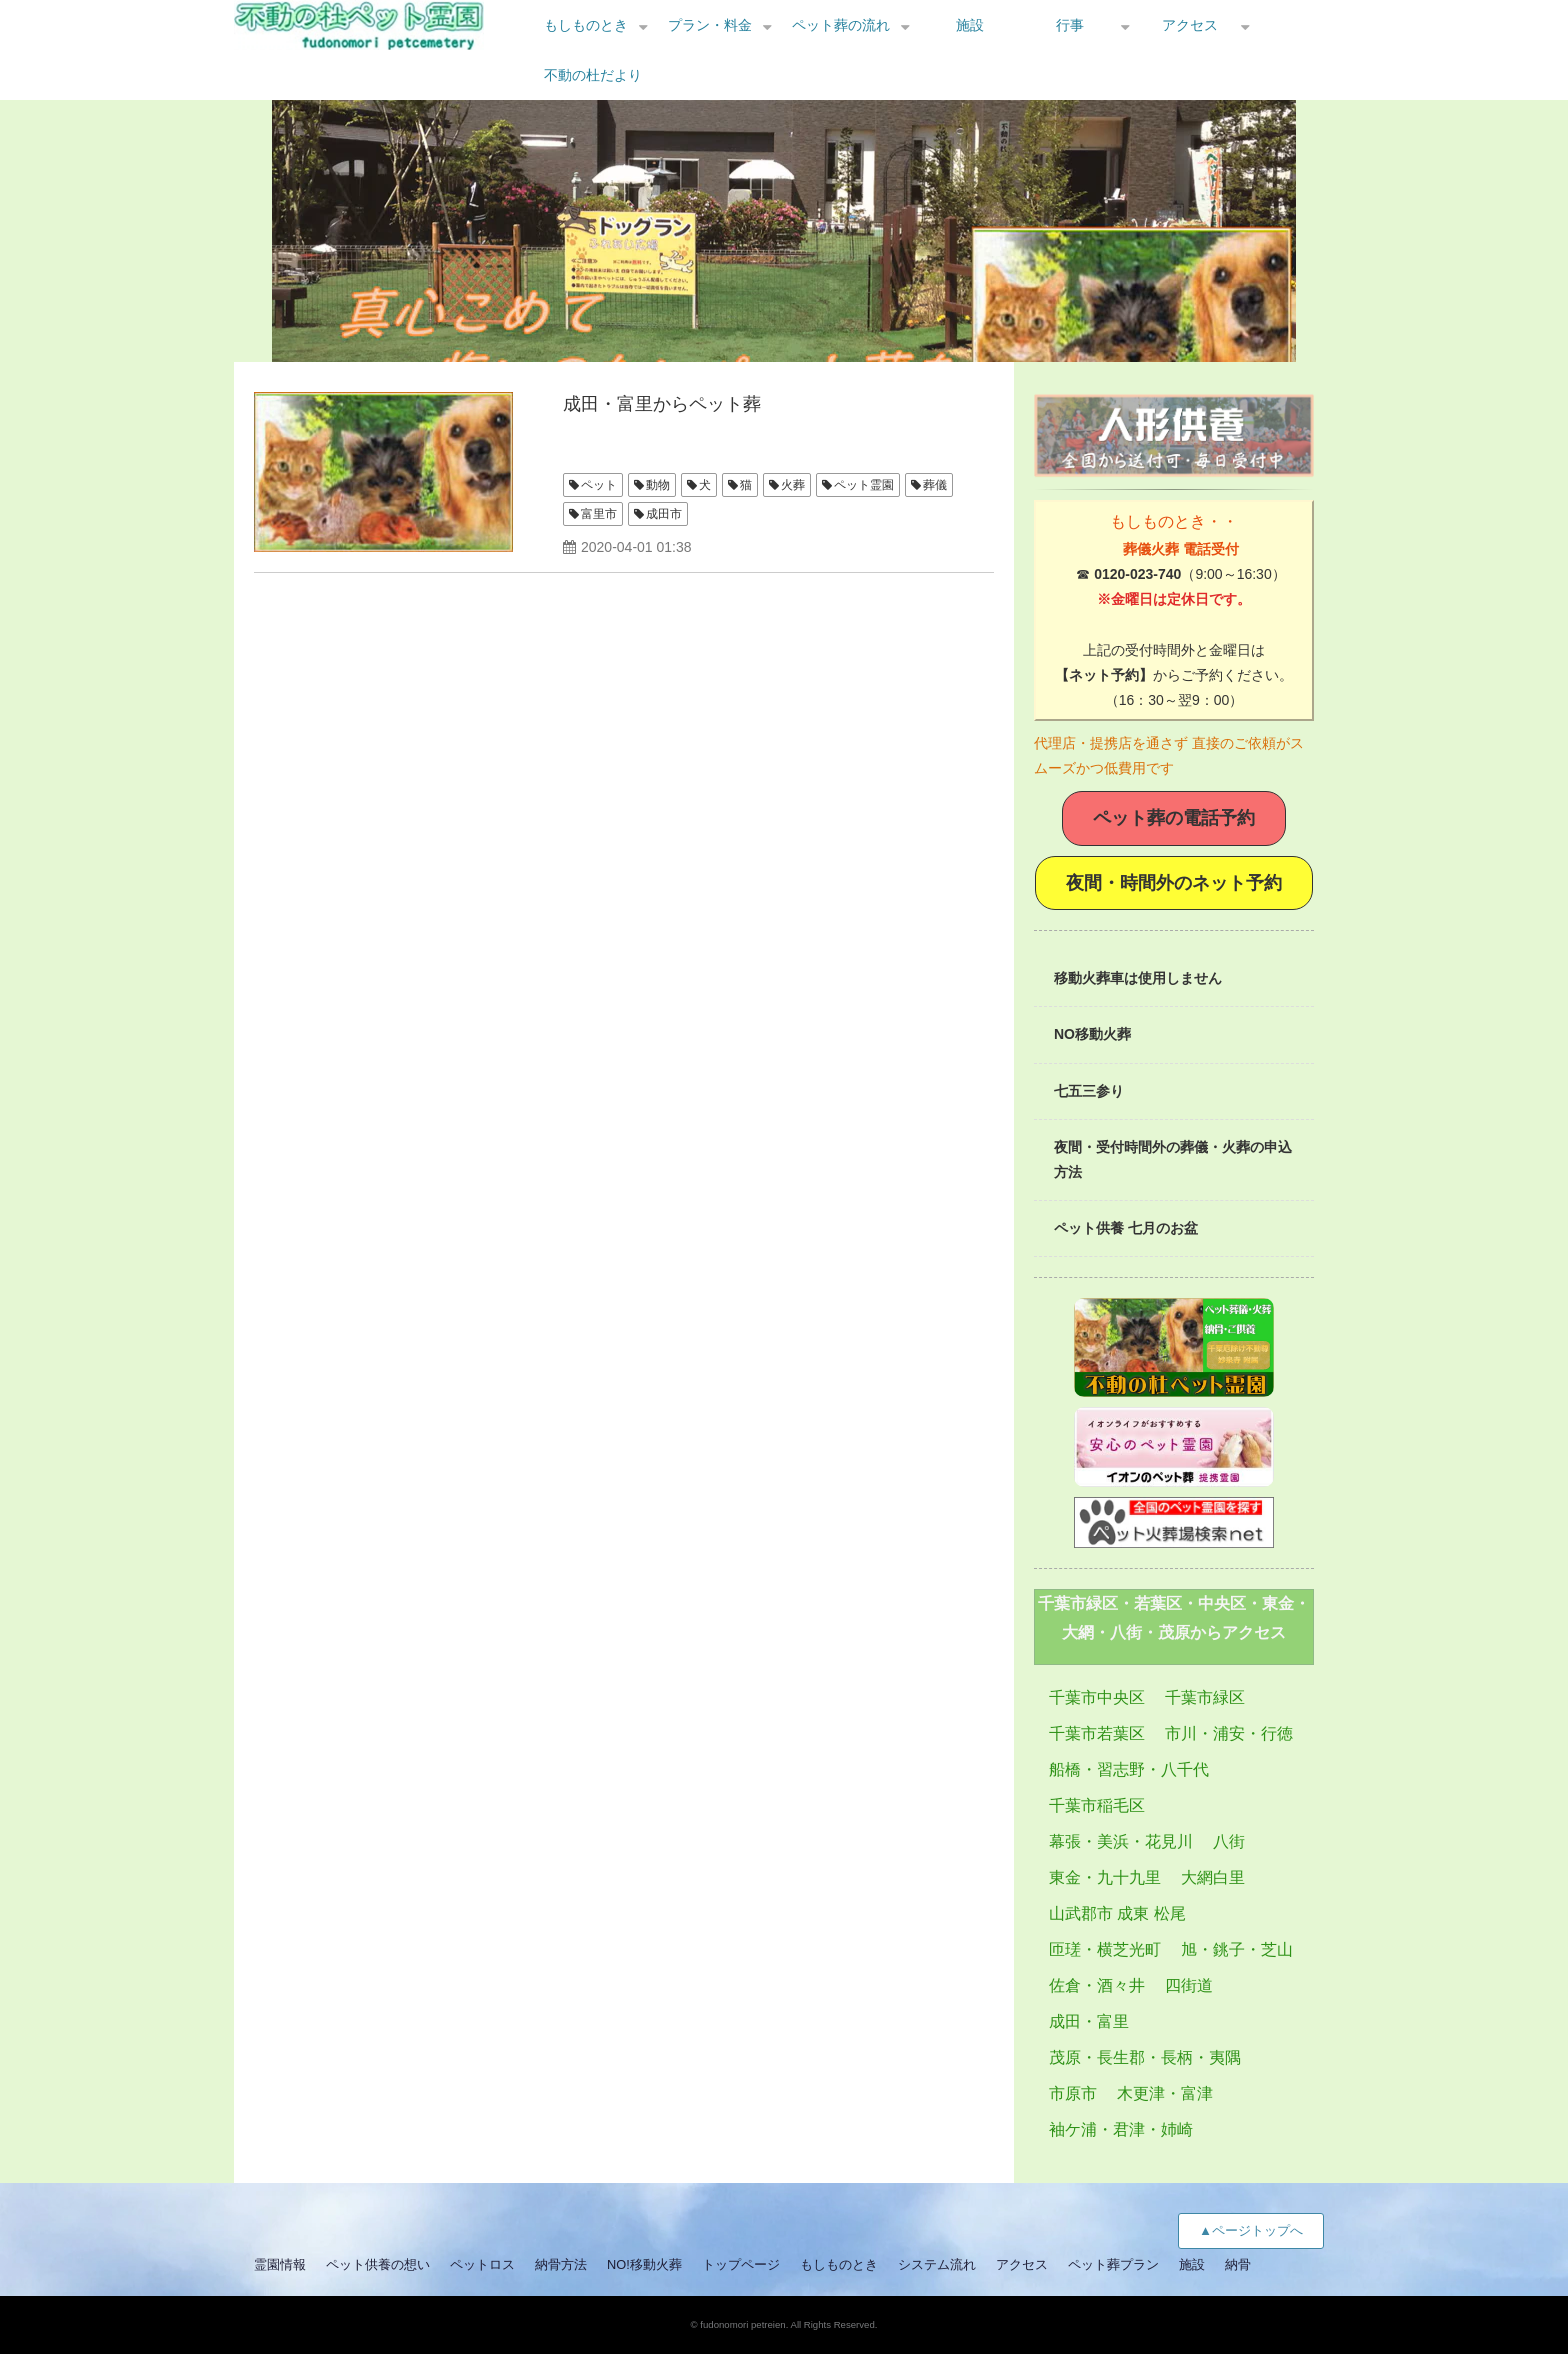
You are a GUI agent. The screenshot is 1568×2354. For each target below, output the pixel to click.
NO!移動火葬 (644, 2264)
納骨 (1238, 2264)
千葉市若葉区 (1097, 1733)
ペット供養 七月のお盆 (1126, 1228)
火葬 (793, 485)
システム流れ (937, 2264)
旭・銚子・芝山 (1237, 1949)
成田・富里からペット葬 (662, 404)
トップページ (741, 2264)
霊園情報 (280, 2264)
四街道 (1189, 1985)
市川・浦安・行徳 (1229, 1733)
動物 (658, 485)
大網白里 (1213, 1877)
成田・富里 (1089, 2021)
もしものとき (586, 25)
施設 (970, 25)
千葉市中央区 (1097, 1697)
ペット (599, 485)
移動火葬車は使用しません (1138, 978)
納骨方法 (561, 2264)
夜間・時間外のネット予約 (1174, 883)
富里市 (599, 514)
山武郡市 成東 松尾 (1117, 1913)
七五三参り (1089, 1091)
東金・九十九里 (1105, 1877)
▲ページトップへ (1251, 2230)
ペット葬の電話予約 (1174, 818)
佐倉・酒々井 (1097, 1985)
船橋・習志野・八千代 (1129, 1769)
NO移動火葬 (1092, 1034)
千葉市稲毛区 (1097, 1805)
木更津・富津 (1165, 2093)
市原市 (1073, 2093)
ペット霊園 (864, 485)
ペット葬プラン (1113, 2264)
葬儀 (935, 485)
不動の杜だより (593, 75)
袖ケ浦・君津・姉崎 (1121, 2129)
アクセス (1190, 25)
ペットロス (482, 2264)
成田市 (664, 514)
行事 (1070, 25)
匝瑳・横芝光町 (1105, 1949)
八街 (1229, 1841)
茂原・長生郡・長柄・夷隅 (1145, 2057)
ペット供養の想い (378, 2264)
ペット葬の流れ (841, 25)
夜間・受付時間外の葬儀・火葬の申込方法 (1173, 1159)
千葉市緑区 (1205, 1697)
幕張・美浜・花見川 (1121, 1841)
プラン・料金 (710, 25)
